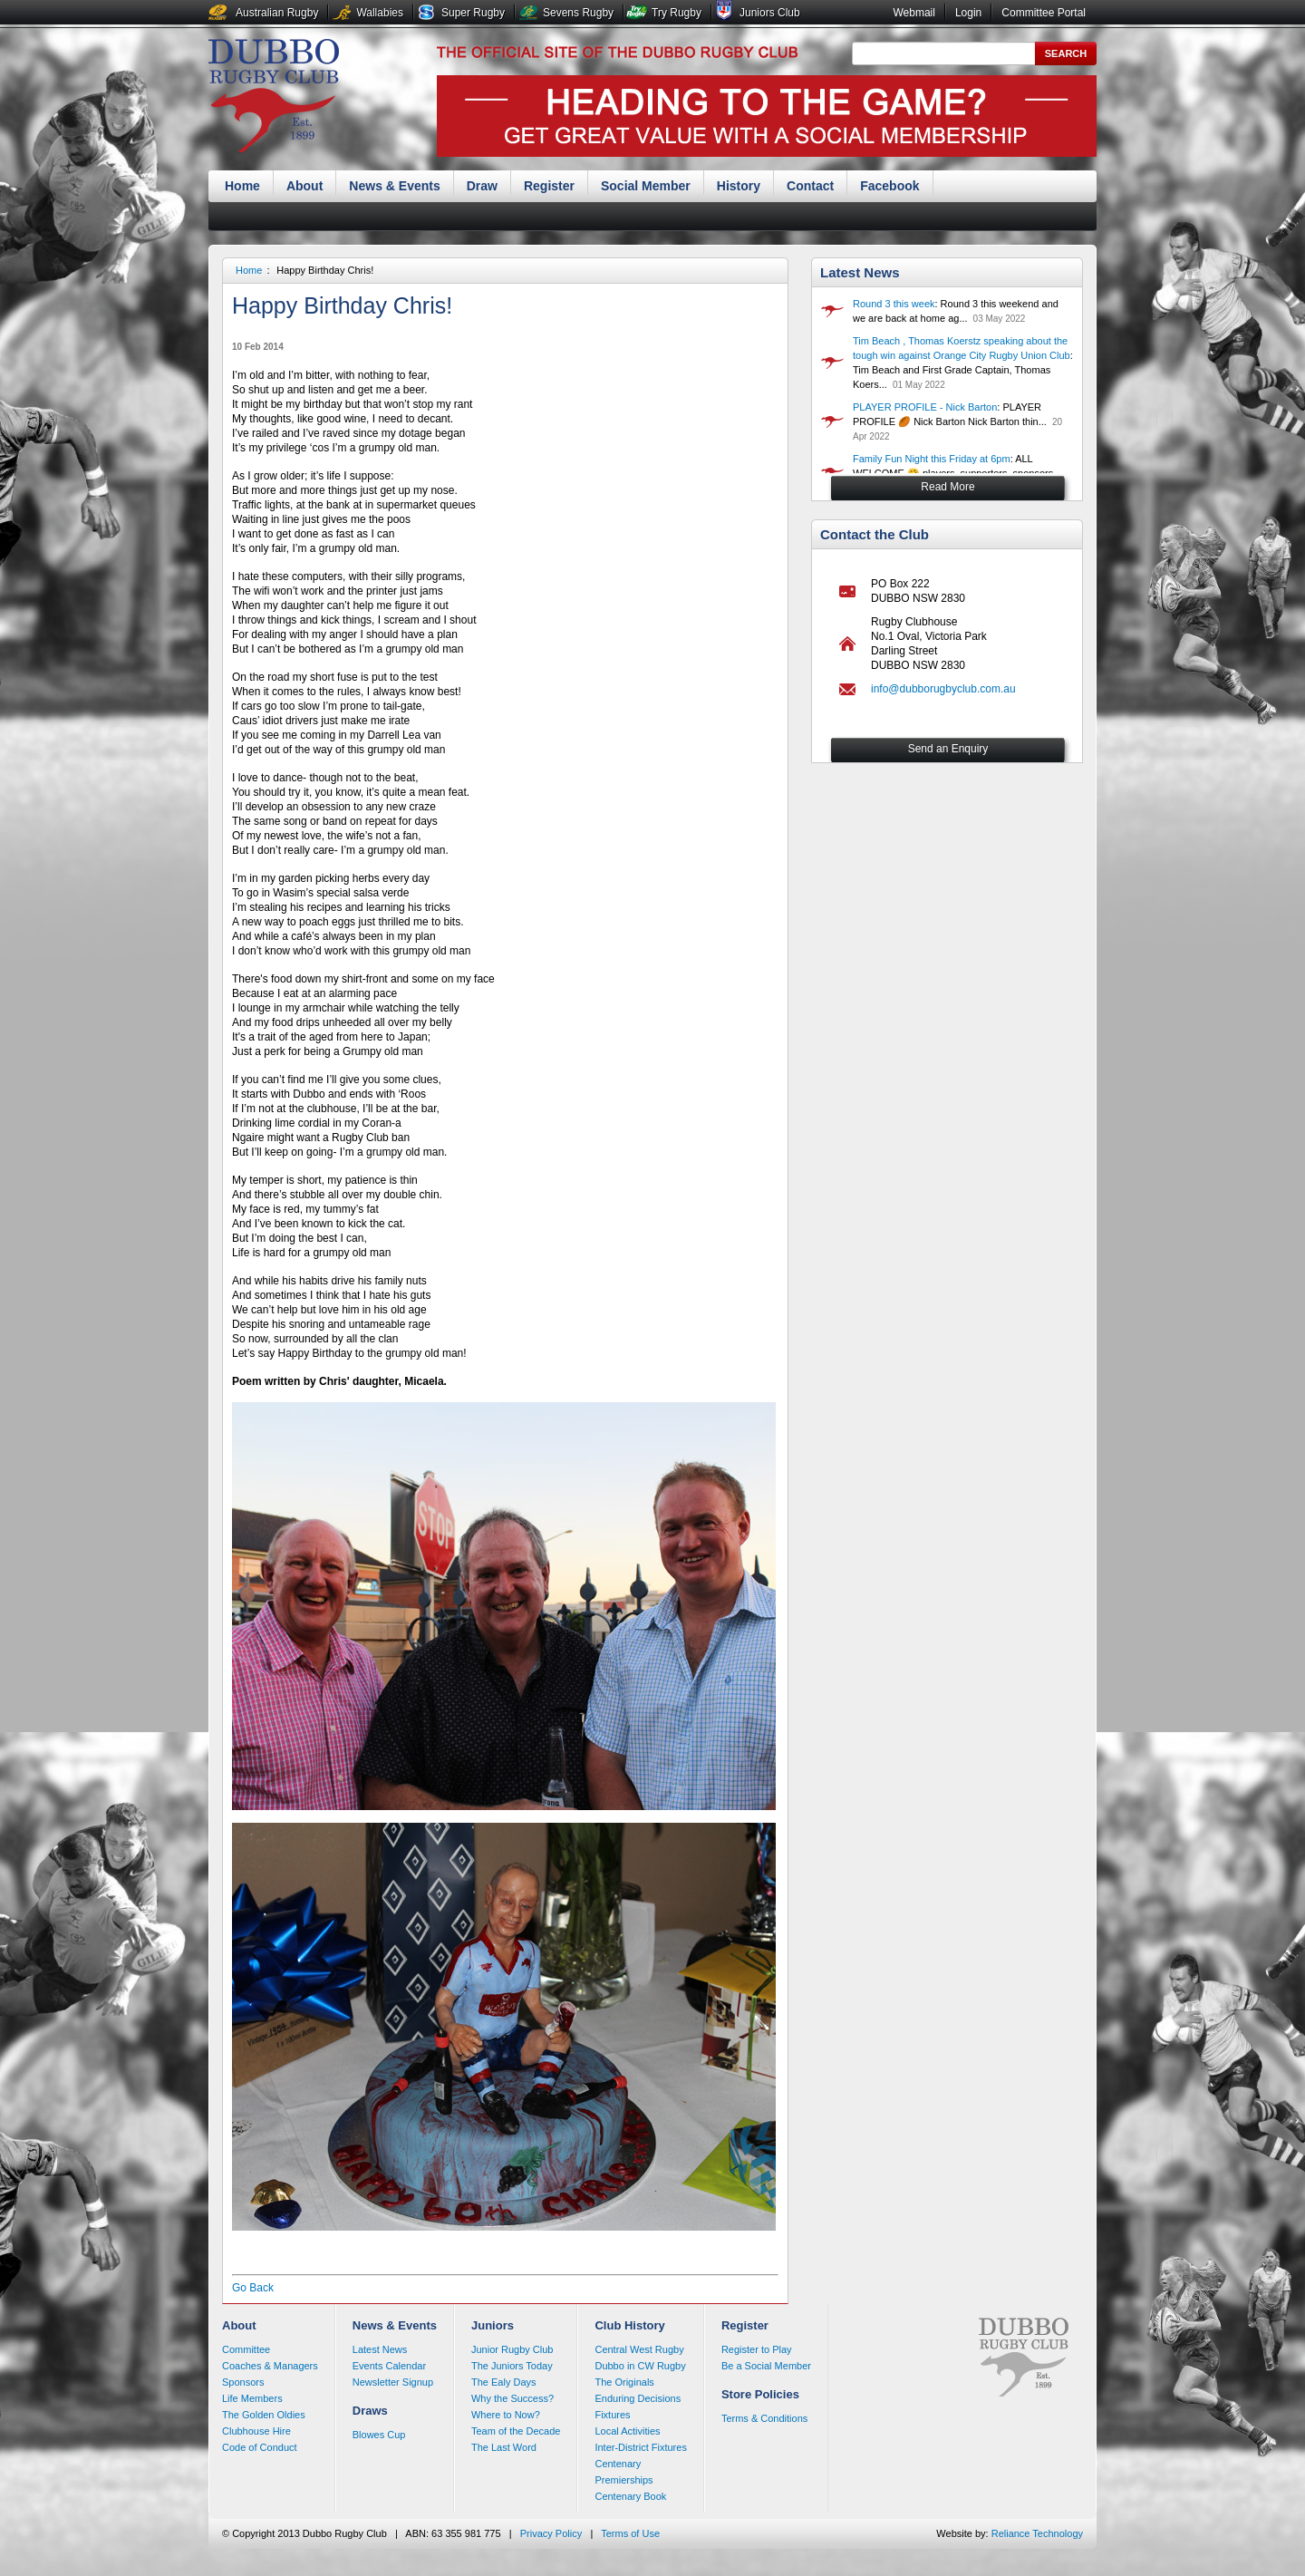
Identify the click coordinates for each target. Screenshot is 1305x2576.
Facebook (889, 186)
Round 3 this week (894, 303)
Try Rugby (676, 12)
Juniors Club (770, 12)
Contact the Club (874, 534)
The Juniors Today (512, 2365)
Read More (947, 486)
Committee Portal (1043, 12)
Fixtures (612, 2414)
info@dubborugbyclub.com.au (943, 689)
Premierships (623, 2479)
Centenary (617, 2463)
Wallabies (379, 12)
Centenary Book (630, 2496)
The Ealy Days (503, 2382)
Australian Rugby (277, 12)
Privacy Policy (551, 2533)
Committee (246, 2349)
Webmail (913, 12)
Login (968, 12)
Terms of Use (630, 2533)
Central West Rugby (638, 2349)
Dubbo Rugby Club (273, 98)
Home (242, 186)
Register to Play (756, 2349)
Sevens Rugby (578, 12)
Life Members (252, 2398)
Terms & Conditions (764, 2418)
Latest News (860, 272)
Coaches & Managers (270, 2365)
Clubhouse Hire (256, 2431)
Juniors (492, 2325)
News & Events (394, 186)
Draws (370, 2410)
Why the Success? (512, 2398)
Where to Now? (505, 2414)
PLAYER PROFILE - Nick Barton (925, 407)
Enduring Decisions (637, 2398)
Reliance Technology (1037, 2533)
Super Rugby (473, 12)
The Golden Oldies (263, 2414)
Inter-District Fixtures (640, 2447)
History (738, 186)
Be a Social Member (766, 2365)
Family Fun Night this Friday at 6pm (931, 458)
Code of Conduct (259, 2447)
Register (549, 186)
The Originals (623, 2382)
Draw (482, 186)
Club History (629, 2325)
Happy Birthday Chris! (324, 270)
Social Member (646, 186)
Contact (810, 186)
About (304, 186)
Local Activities (627, 2431)
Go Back (253, 2287)
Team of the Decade (515, 2431)
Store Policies (760, 2394)
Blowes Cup (379, 2434)
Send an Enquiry (948, 748)
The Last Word (503, 2447)
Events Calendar (389, 2365)
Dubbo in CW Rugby (639, 2365)
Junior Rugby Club (512, 2349)
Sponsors (243, 2382)
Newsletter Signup (393, 2382)
